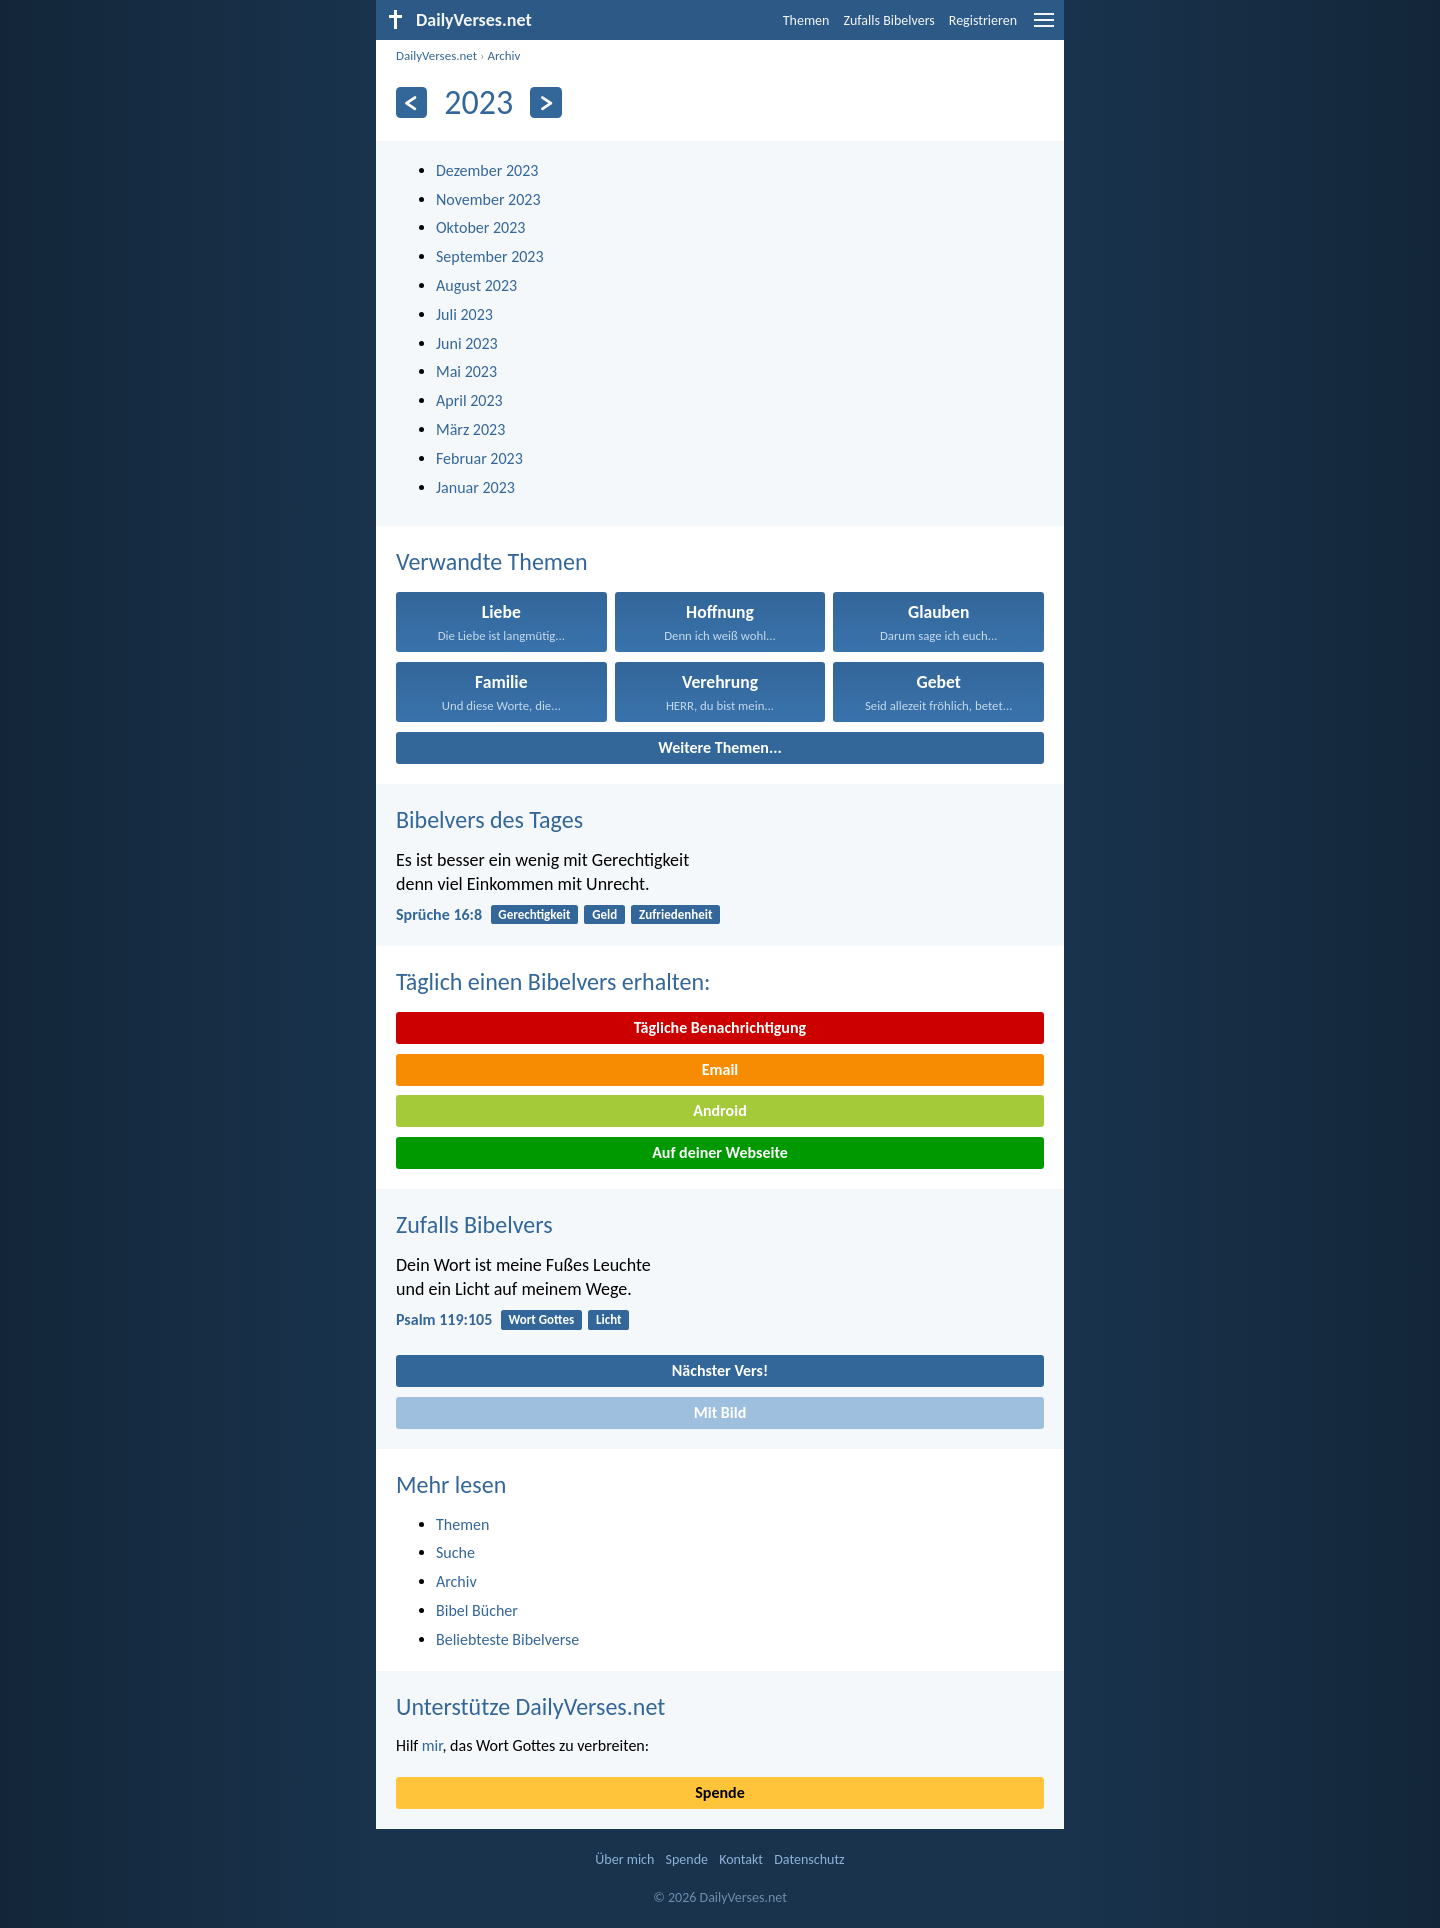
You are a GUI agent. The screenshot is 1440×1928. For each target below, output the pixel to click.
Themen (806, 20)
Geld (604, 914)
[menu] (1044, 27)
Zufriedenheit (675, 914)
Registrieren (983, 20)
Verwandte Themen (492, 561)
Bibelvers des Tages (489, 819)
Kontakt (741, 1859)
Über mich (624, 1859)
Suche (455, 1552)
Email (720, 1069)
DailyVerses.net (436, 55)
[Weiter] (545, 102)
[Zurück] (411, 102)
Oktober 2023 (480, 227)
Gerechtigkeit (534, 914)
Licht (609, 1319)
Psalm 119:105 (444, 1319)
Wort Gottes (541, 1319)
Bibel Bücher (477, 1610)
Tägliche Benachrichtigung (720, 1027)
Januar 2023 (475, 487)
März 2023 (470, 429)
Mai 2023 (466, 371)
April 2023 (469, 400)
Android (719, 1110)
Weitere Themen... (720, 747)
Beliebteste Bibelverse (507, 1639)
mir (432, 1745)
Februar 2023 (479, 458)
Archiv (503, 55)
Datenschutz (809, 1859)
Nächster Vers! (720, 1370)
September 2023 (490, 256)
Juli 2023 (464, 314)
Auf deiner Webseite (720, 1152)
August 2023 (476, 285)
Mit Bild (720, 1412)
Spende (719, 1792)
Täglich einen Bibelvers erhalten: (553, 981)
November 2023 (488, 199)
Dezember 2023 (487, 170)
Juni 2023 (467, 343)
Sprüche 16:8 (439, 914)
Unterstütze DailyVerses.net (530, 1706)
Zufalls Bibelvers (888, 20)
